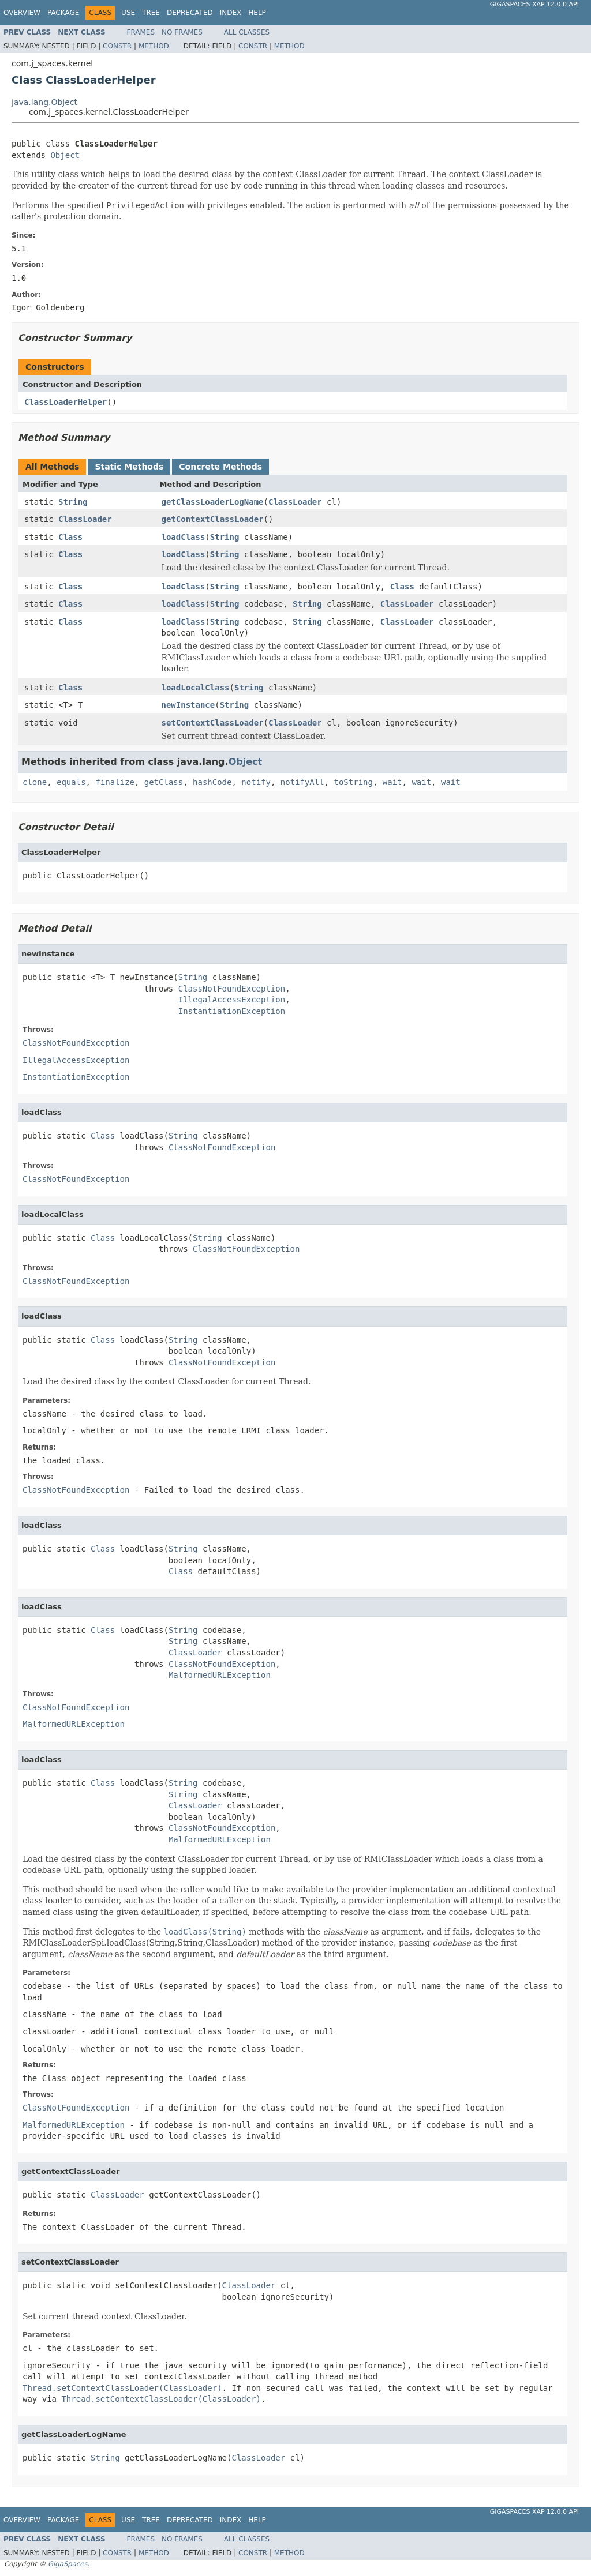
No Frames (182, 32)
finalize (114, 782)
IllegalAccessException (231, 999)
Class (70, 537)
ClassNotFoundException (231, 988)
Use (128, 13)
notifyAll (302, 782)
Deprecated (190, 13)
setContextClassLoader (213, 722)
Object (65, 155)
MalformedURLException (220, 1675)
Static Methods (129, 466)
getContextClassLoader (213, 519)
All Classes (247, 32)
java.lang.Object (44, 102)
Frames (141, 32)
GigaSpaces (67, 2564)
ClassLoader (295, 501)
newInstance (188, 704)
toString (353, 782)
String (73, 501)
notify (256, 782)
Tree (151, 13)
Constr (117, 46)
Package (63, 13)
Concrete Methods (220, 466)
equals (71, 782)
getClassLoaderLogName (213, 501)
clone (35, 782)
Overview (21, 13)
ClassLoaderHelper (65, 402)
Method (154, 46)
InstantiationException (231, 1011)
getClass (163, 782)
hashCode (212, 782)
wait (392, 782)
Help (257, 13)
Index (231, 13)
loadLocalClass (196, 687)
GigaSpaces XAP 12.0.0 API (534, 4)
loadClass (183, 537)
